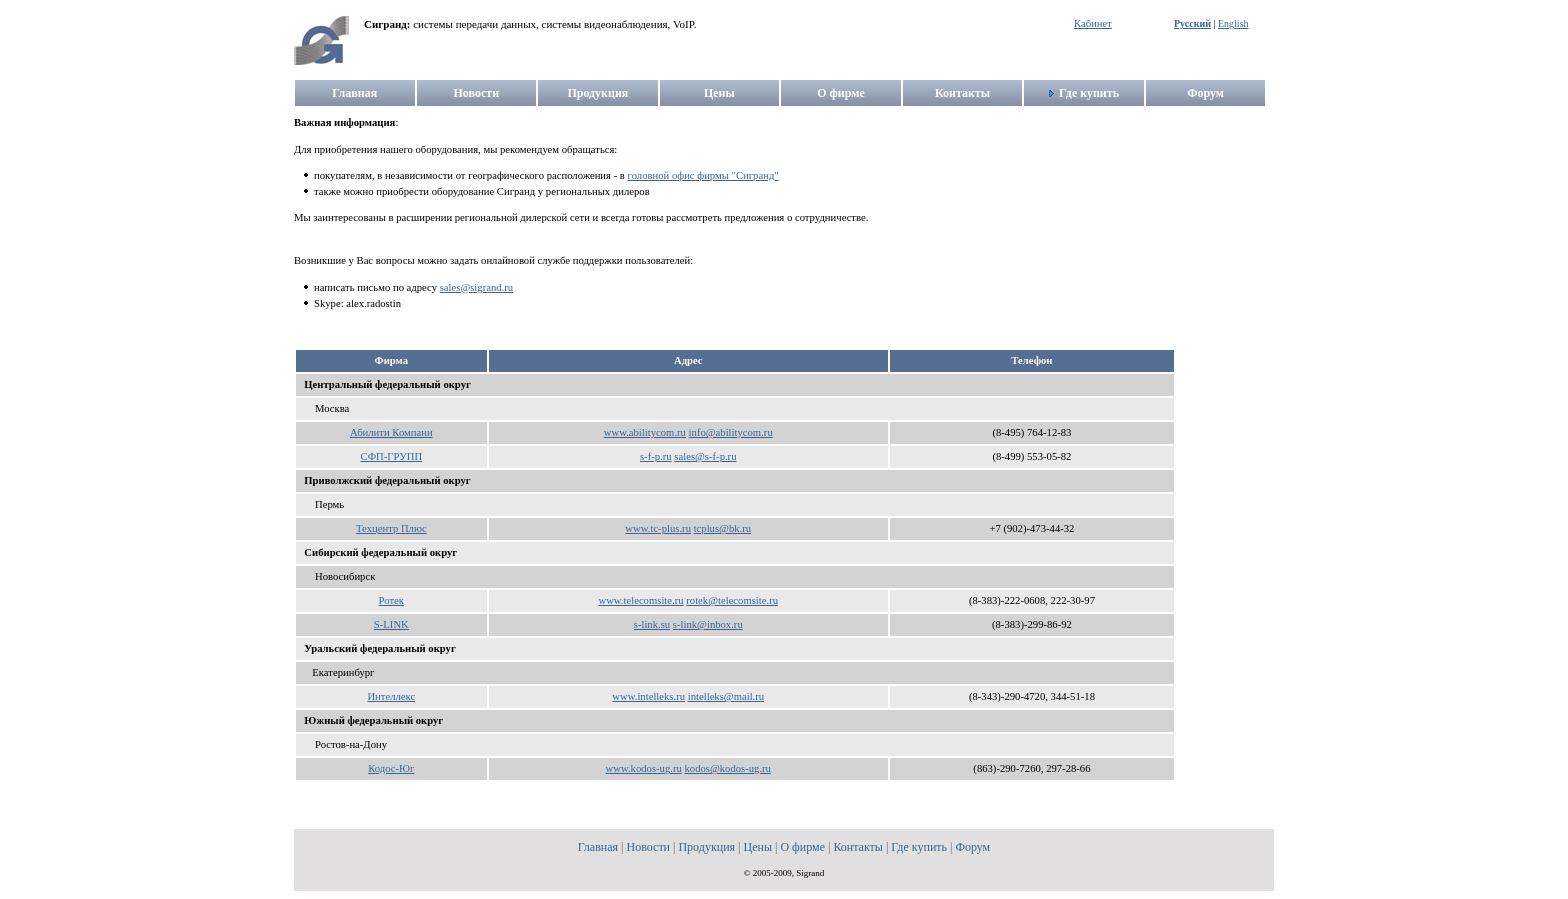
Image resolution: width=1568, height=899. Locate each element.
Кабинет (1093, 23)
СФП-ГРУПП (392, 456)
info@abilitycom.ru (731, 432)
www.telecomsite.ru (640, 600)
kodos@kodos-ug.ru (727, 768)
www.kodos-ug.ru (644, 768)
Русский (1192, 23)
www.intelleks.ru (648, 696)
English (1233, 23)
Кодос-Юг (391, 768)
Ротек (391, 600)
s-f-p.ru (656, 456)
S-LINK (391, 624)
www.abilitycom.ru (645, 432)
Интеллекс (391, 696)
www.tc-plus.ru (658, 528)
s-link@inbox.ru (708, 624)
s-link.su (652, 624)
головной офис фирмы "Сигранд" (703, 175)
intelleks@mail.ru (726, 696)
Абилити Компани (391, 432)
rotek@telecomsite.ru (732, 600)
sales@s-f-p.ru (705, 456)
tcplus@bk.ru (722, 528)
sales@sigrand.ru (476, 287)
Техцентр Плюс (391, 528)
